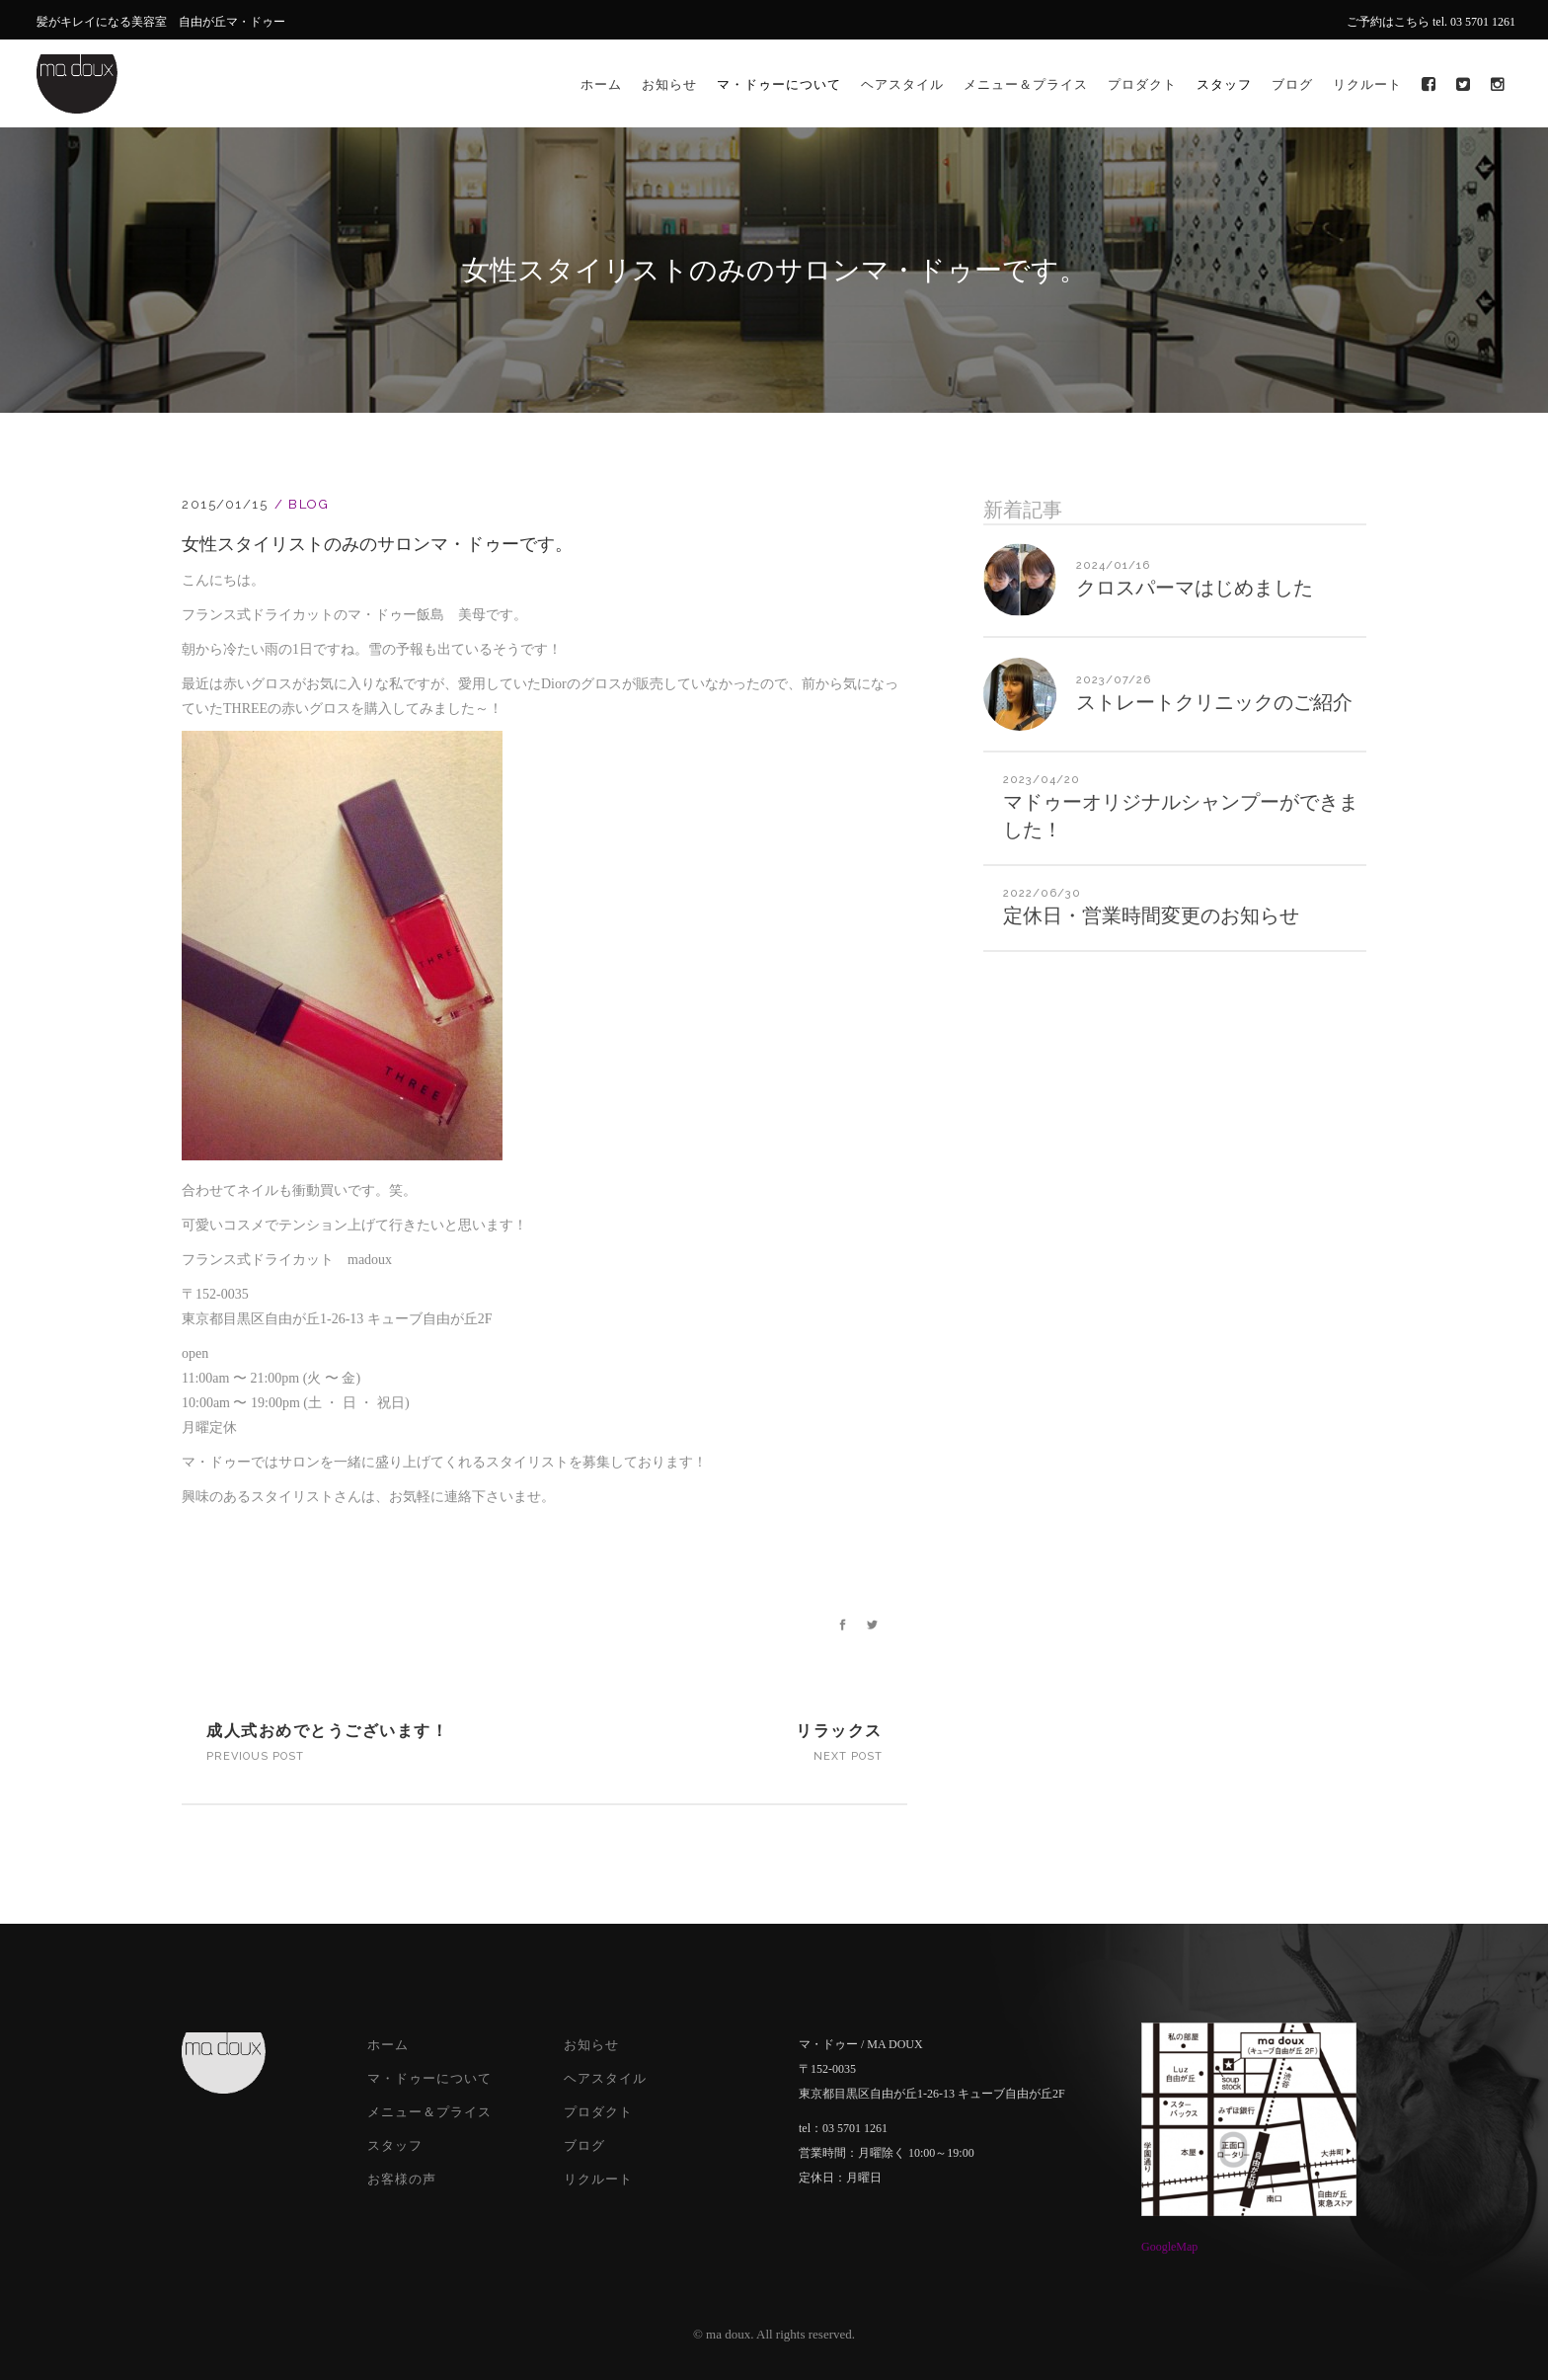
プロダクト (598, 2111)
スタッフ (395, 2145)
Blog (308, 504)
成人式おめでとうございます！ (327, 1730)
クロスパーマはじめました (1194, 587)
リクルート (598, 2179)
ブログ (584, 2145)
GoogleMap (1169, 2247)
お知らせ (591, 2044)
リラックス (839, 1730)
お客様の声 (401, 2179)
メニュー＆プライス (429, 2111)
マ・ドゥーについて (429, 2078)
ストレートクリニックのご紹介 (1214, 702)
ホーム (388, 2044)
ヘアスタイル (605, 2078)
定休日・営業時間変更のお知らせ (1151, 915)
